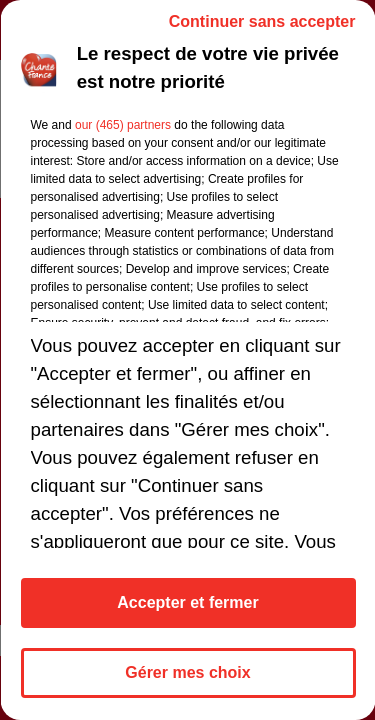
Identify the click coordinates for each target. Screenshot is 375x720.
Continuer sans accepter (261, 21)
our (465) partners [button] (122, 125)
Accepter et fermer (187, 602)
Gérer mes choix (187, 672)
